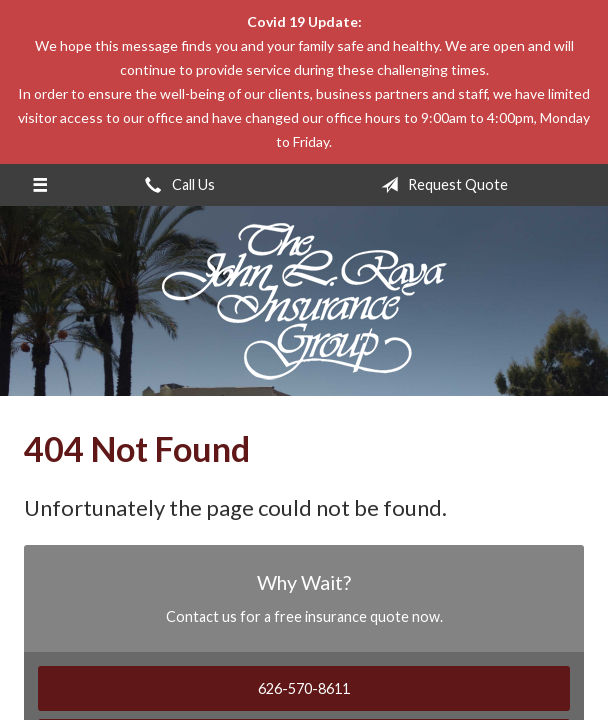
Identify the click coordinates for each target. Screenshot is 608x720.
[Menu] (39, 185)
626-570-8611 (304, 688)
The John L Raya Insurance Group (304, 301)
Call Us (176, 185)
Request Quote (440, 185)
